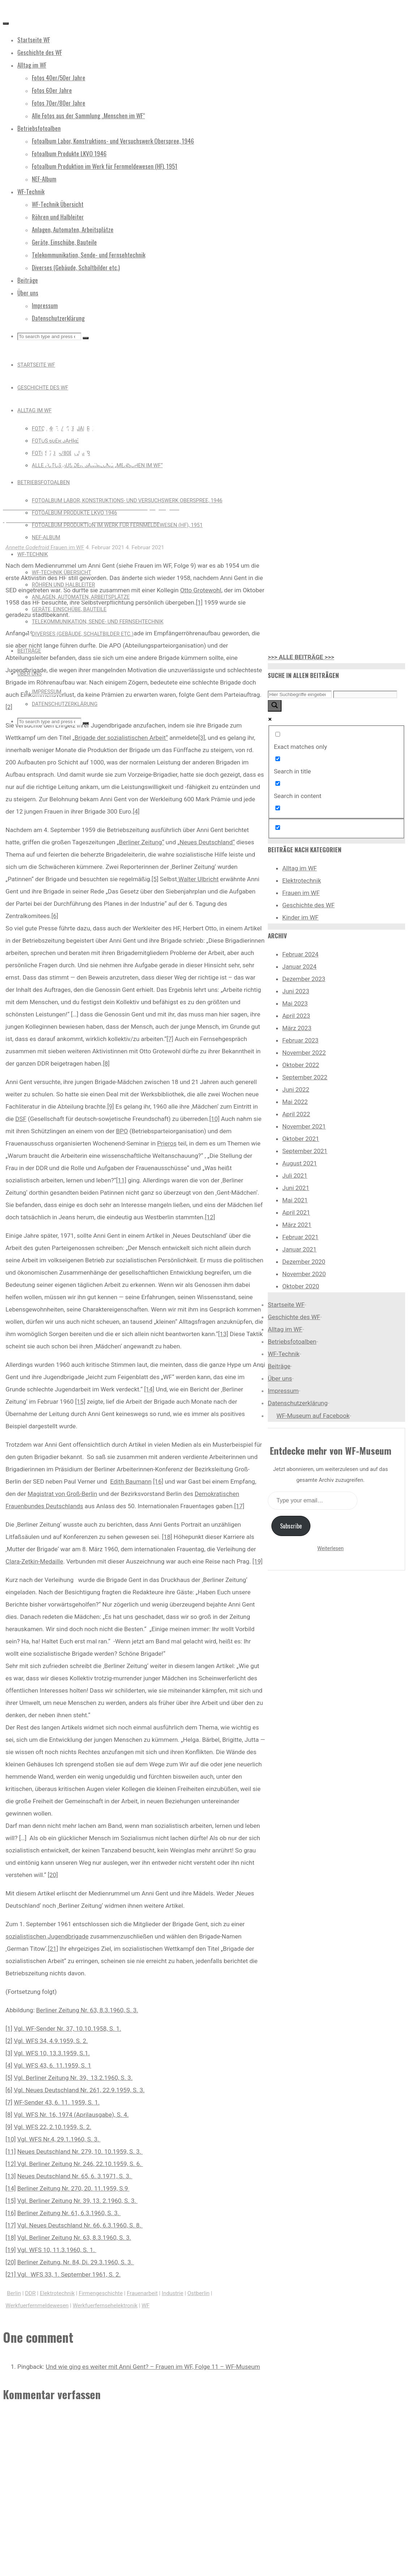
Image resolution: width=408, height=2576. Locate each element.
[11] (121, 1180)
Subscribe (291, 1526)
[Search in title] (277, 758)
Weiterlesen (330, 1548)
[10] (214, 1118)
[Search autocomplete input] (365, 694)
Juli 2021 (294, 1175)
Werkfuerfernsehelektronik (105, 2305)
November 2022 (304, 1052)
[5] (155, 879)
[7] (170, 1038)
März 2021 (297, 1224)
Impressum (283, 1390)
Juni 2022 (295, 1089)
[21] (53, 1948)
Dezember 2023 (303, 978)
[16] (158, 1481)
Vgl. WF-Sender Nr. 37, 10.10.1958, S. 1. (67, 2028)
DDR (30, 2293)
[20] (53, 1874)
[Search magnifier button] (275, 706)
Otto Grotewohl (200, 590)
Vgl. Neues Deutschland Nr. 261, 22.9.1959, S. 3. (79, 2090)
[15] (80, 1401)
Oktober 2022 (300, 1065)
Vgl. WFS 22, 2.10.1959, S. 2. (52, 2127)
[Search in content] (277, 783)
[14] (149, 1389)
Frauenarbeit (142, 2293)
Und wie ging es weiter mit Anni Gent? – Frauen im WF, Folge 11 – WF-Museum (153, 2366)
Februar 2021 (300, 1237)
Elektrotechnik (57, 2293)
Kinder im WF (300, 917)
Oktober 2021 (300, 1138)
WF (146, 2305)
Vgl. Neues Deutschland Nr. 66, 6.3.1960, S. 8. (80, 2225)
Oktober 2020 (300, 1286)
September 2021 (304, 1151)
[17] (239, 1506)
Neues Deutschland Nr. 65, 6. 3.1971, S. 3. (75, 2176)
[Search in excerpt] (277, 808)
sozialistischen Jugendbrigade (47, 1936)
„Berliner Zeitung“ (140, 842)
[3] (201, 737)
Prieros (167, 1143)
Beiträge (279, 1366)
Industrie (173, 2293)
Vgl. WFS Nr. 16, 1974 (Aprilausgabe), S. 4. (71, 2114)
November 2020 (304, 1274)
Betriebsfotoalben (292, 1341)
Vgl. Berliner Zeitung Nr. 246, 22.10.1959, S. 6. (79, 2163)
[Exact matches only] (277, 734)
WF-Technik (284, 1353)
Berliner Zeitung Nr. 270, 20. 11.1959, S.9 (73, 2188)
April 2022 (296, 1114)
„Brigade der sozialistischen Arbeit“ (120, 737)
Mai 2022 (295, 1101)
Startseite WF (286, 1304)
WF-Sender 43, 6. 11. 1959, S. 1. (57, 2102)
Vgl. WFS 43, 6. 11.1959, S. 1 (52, 2065)
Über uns (280, 1378)
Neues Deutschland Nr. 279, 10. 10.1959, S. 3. (80, 2151)
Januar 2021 (299, 1249)
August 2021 (299, 1163)
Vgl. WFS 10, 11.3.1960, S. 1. (56, 2249)
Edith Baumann (131, 1481)
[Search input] (300, 694)
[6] (54, 916)
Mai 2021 (295, 1200)
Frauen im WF (69, 397)
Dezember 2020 (303, 1261)
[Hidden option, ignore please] (277, 827)
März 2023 (297, 1028)
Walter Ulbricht (198, 879)
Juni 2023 (295, 991)
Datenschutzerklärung (297, 1403)
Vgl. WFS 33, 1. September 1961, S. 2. (69, 2274)
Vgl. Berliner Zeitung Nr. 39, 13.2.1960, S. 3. (73, 2077)
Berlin (14, 2293)
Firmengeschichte (101, 2293)
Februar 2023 (300, 1040)
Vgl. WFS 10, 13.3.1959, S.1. (52, 2053)
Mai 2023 (295, 1003)
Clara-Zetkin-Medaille (34, 1561)
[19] (257, 1561)
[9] (110, 1106)
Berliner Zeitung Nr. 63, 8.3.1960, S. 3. (87, 2010)
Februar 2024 (300, 954)
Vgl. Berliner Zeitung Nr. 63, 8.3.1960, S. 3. (74, 2237)
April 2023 (296, 1015)
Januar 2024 (299, 966)
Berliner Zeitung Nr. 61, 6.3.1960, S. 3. (69, 2213)
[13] (223, 1334)
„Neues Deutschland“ (206, 842)
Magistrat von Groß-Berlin (62, 1493)
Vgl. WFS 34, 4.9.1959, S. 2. (51, 2040)
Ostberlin (198, 2293)
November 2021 (304, 1126)
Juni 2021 (295, 1187)
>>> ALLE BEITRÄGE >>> (301, 657)
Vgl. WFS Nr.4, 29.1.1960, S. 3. (59, 2139)
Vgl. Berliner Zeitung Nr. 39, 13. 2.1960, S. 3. (77, 2200)
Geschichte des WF (308, 905)
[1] (199, 602)
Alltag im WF (299, 868)
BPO (122, 1131)
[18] (167, 1536)
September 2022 (304, 1077)
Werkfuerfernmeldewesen (36, 2305)
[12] (210, 1217)
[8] (106, 1063)
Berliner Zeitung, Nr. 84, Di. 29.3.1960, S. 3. (75, 2262)
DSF (20, 1118)
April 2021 (296, 1212)
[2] (8, 707)
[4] (136, 811)
